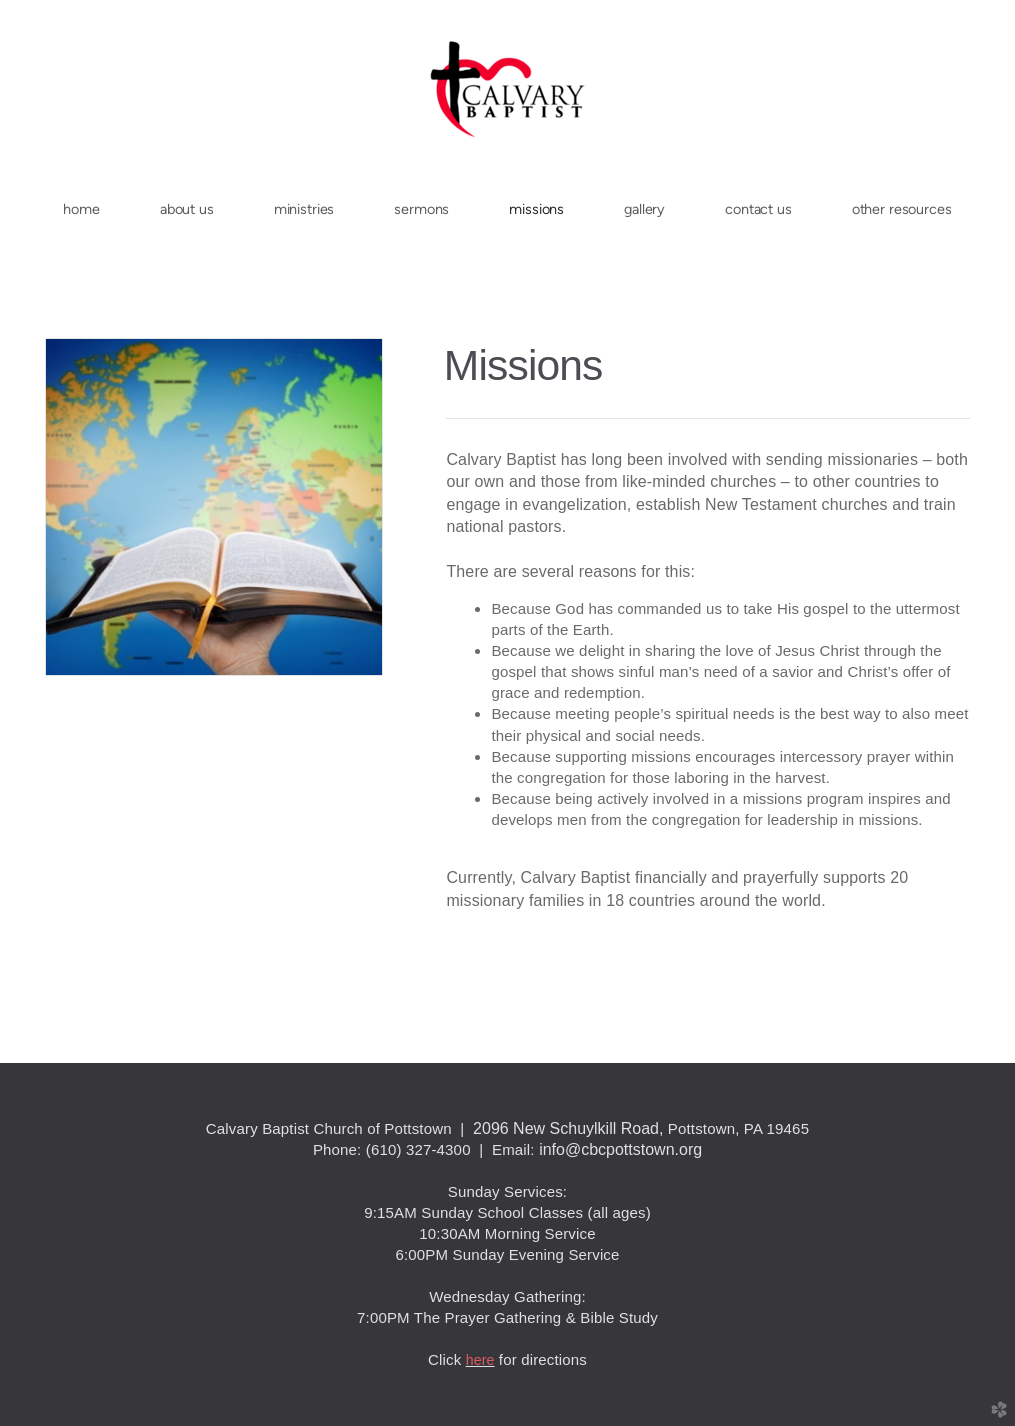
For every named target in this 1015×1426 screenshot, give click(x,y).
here (480, 1360)
